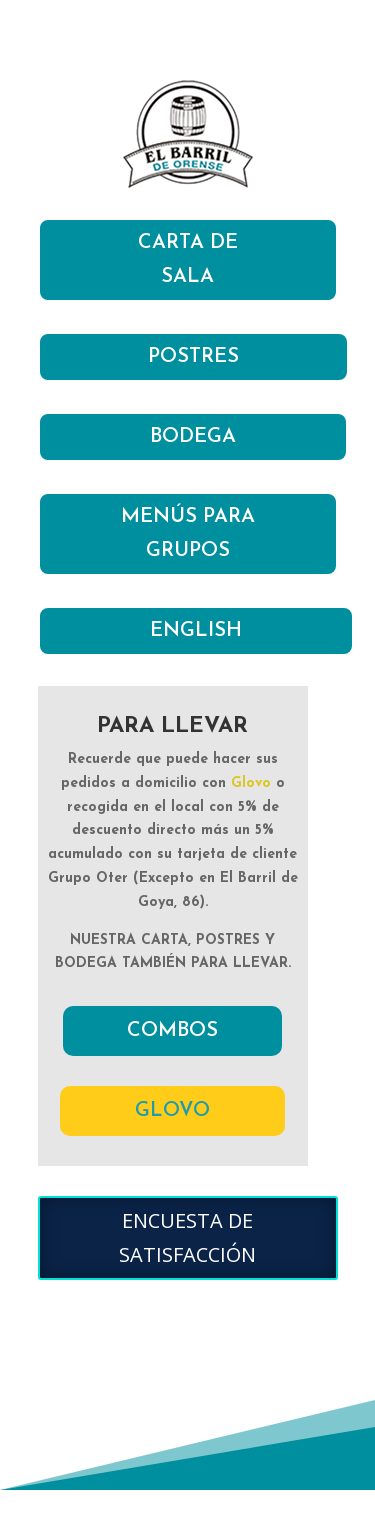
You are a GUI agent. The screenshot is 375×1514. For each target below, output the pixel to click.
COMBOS (172, 1031)
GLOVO (172, 1111)
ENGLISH (196, 631)
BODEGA (193, 437)
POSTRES (193, 357)
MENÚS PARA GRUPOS (188, 534)
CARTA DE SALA (188, 260)
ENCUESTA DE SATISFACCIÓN (187, 1237)
